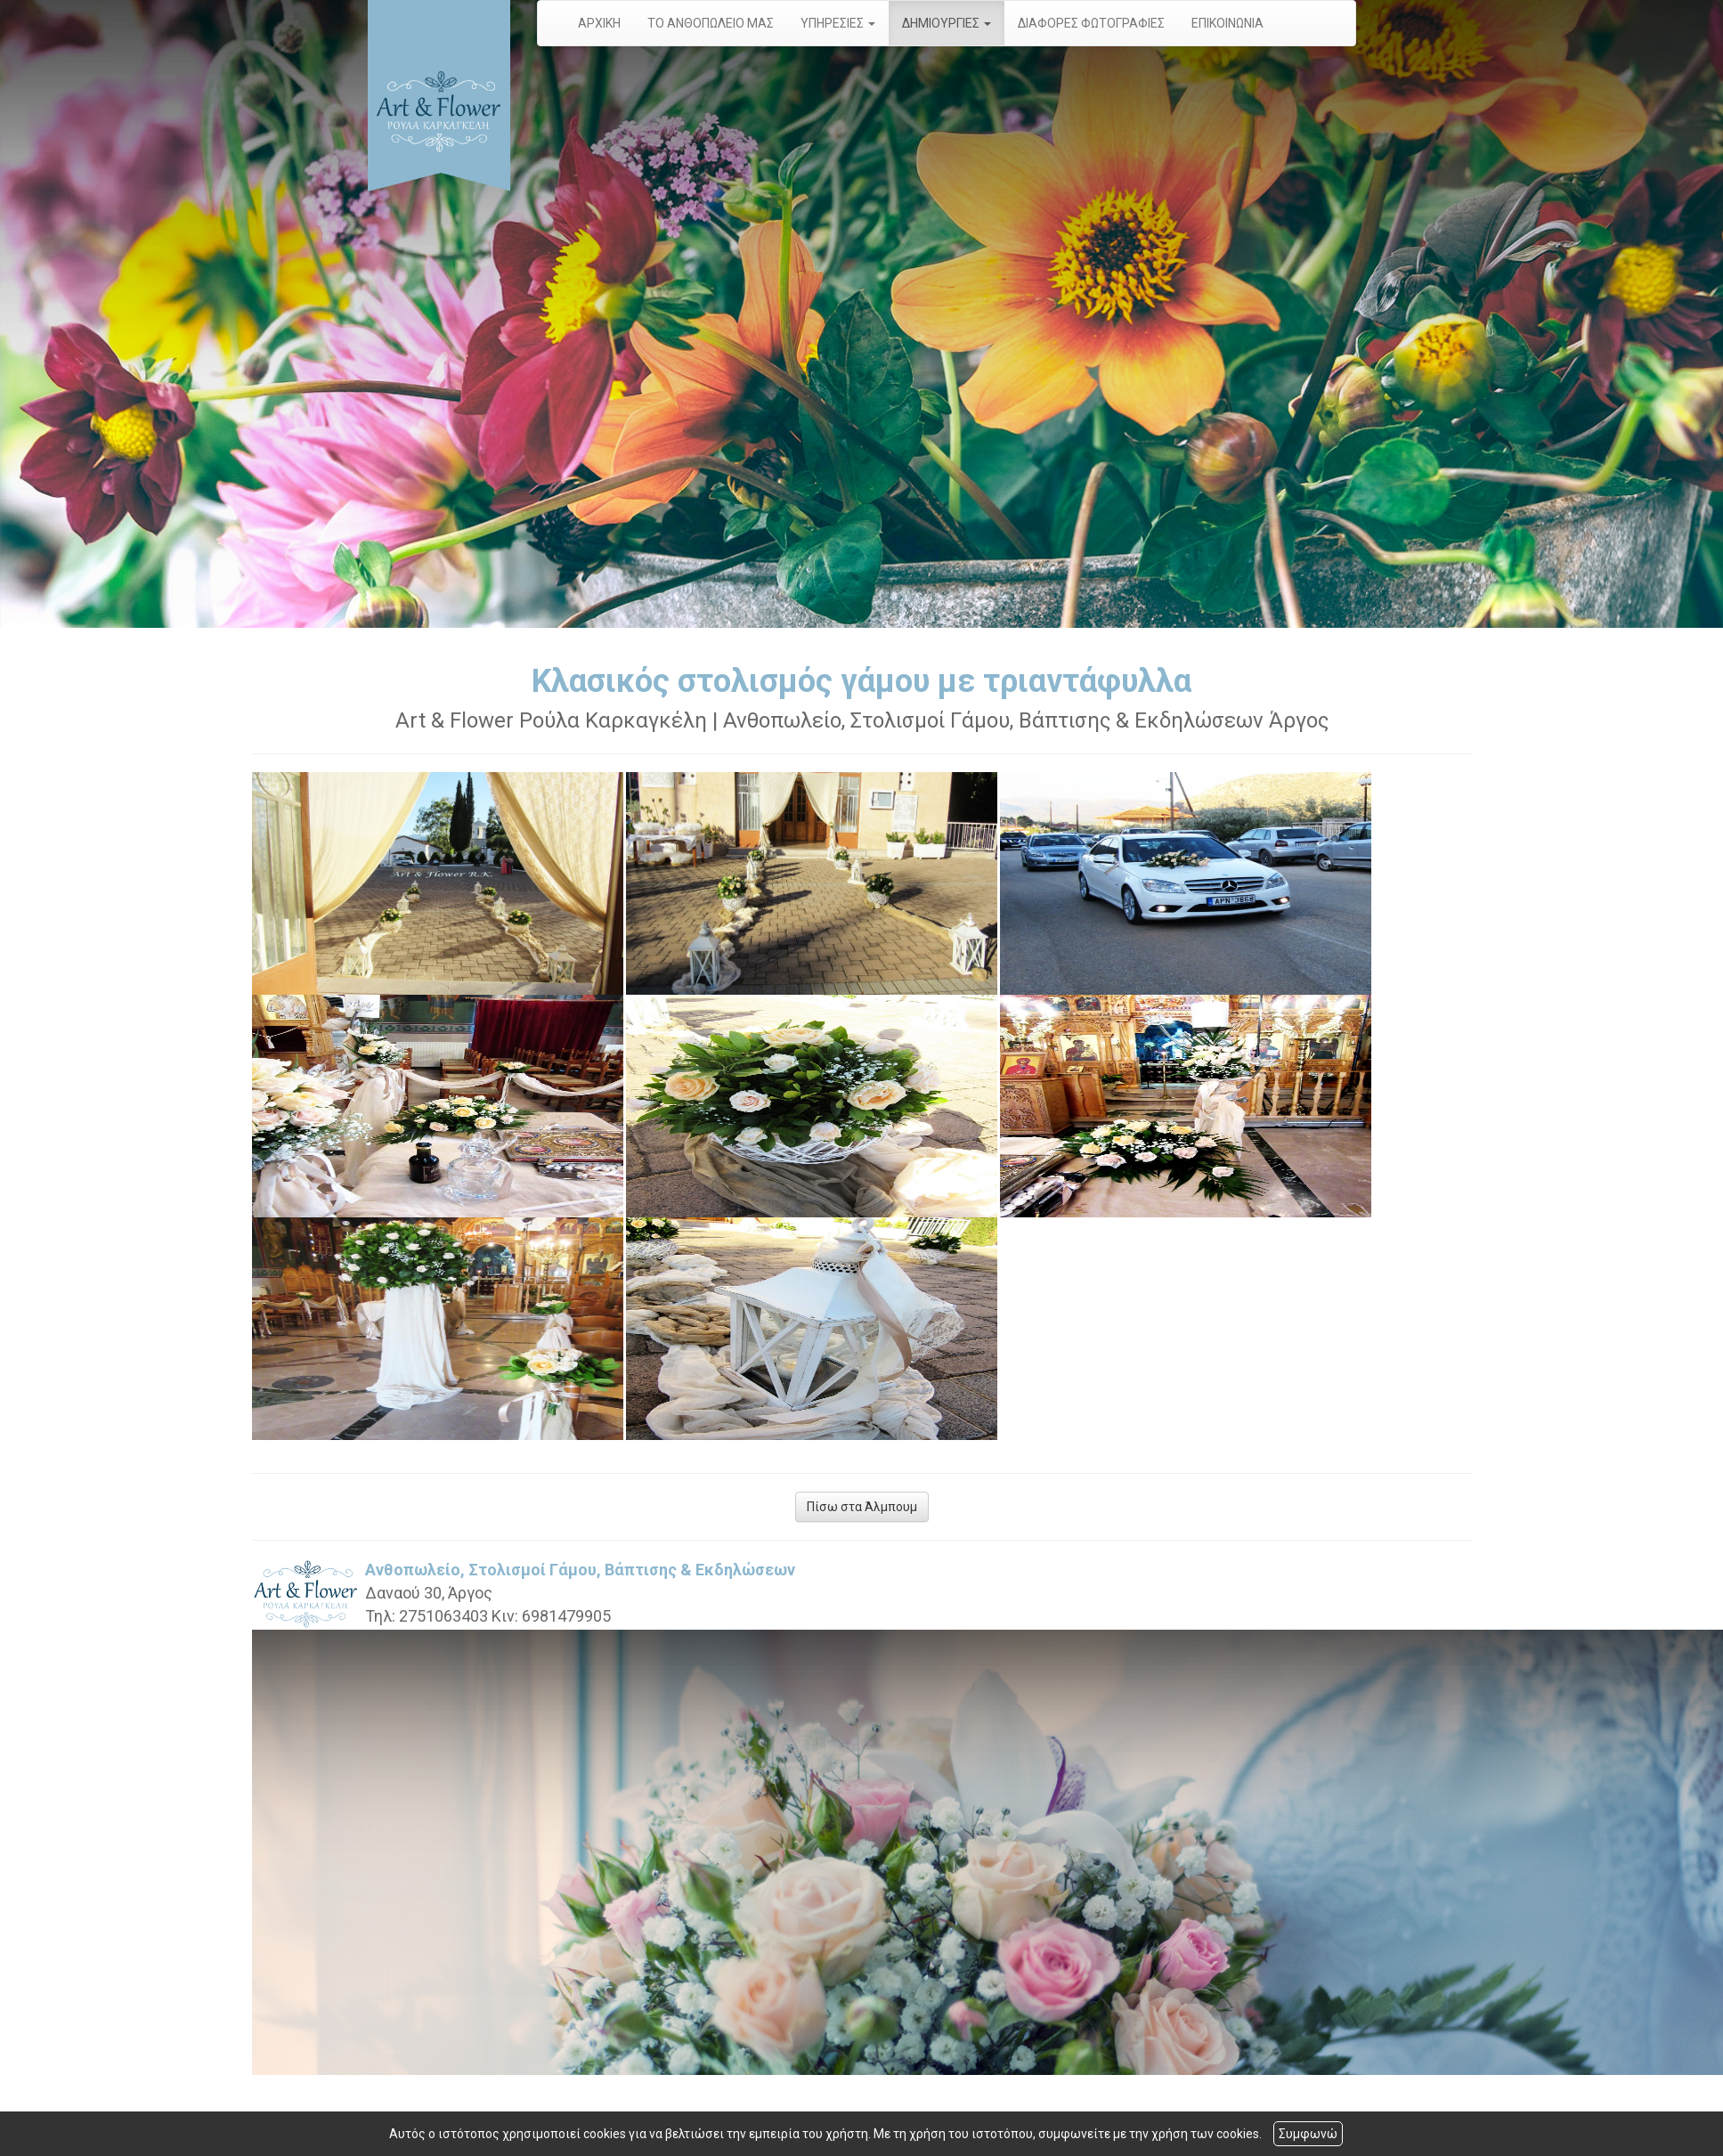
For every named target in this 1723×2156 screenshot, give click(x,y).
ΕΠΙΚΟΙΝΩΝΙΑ (1227, 23)
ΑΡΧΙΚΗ (599, 23)
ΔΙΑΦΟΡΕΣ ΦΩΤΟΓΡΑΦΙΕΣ (1091, 23)
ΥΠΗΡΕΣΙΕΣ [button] (838, 23)
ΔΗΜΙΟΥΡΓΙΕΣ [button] (946, 23)
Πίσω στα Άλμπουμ (862, 1507)
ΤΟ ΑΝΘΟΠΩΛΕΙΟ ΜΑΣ (710, 23)
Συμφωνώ (1308, 2134)
